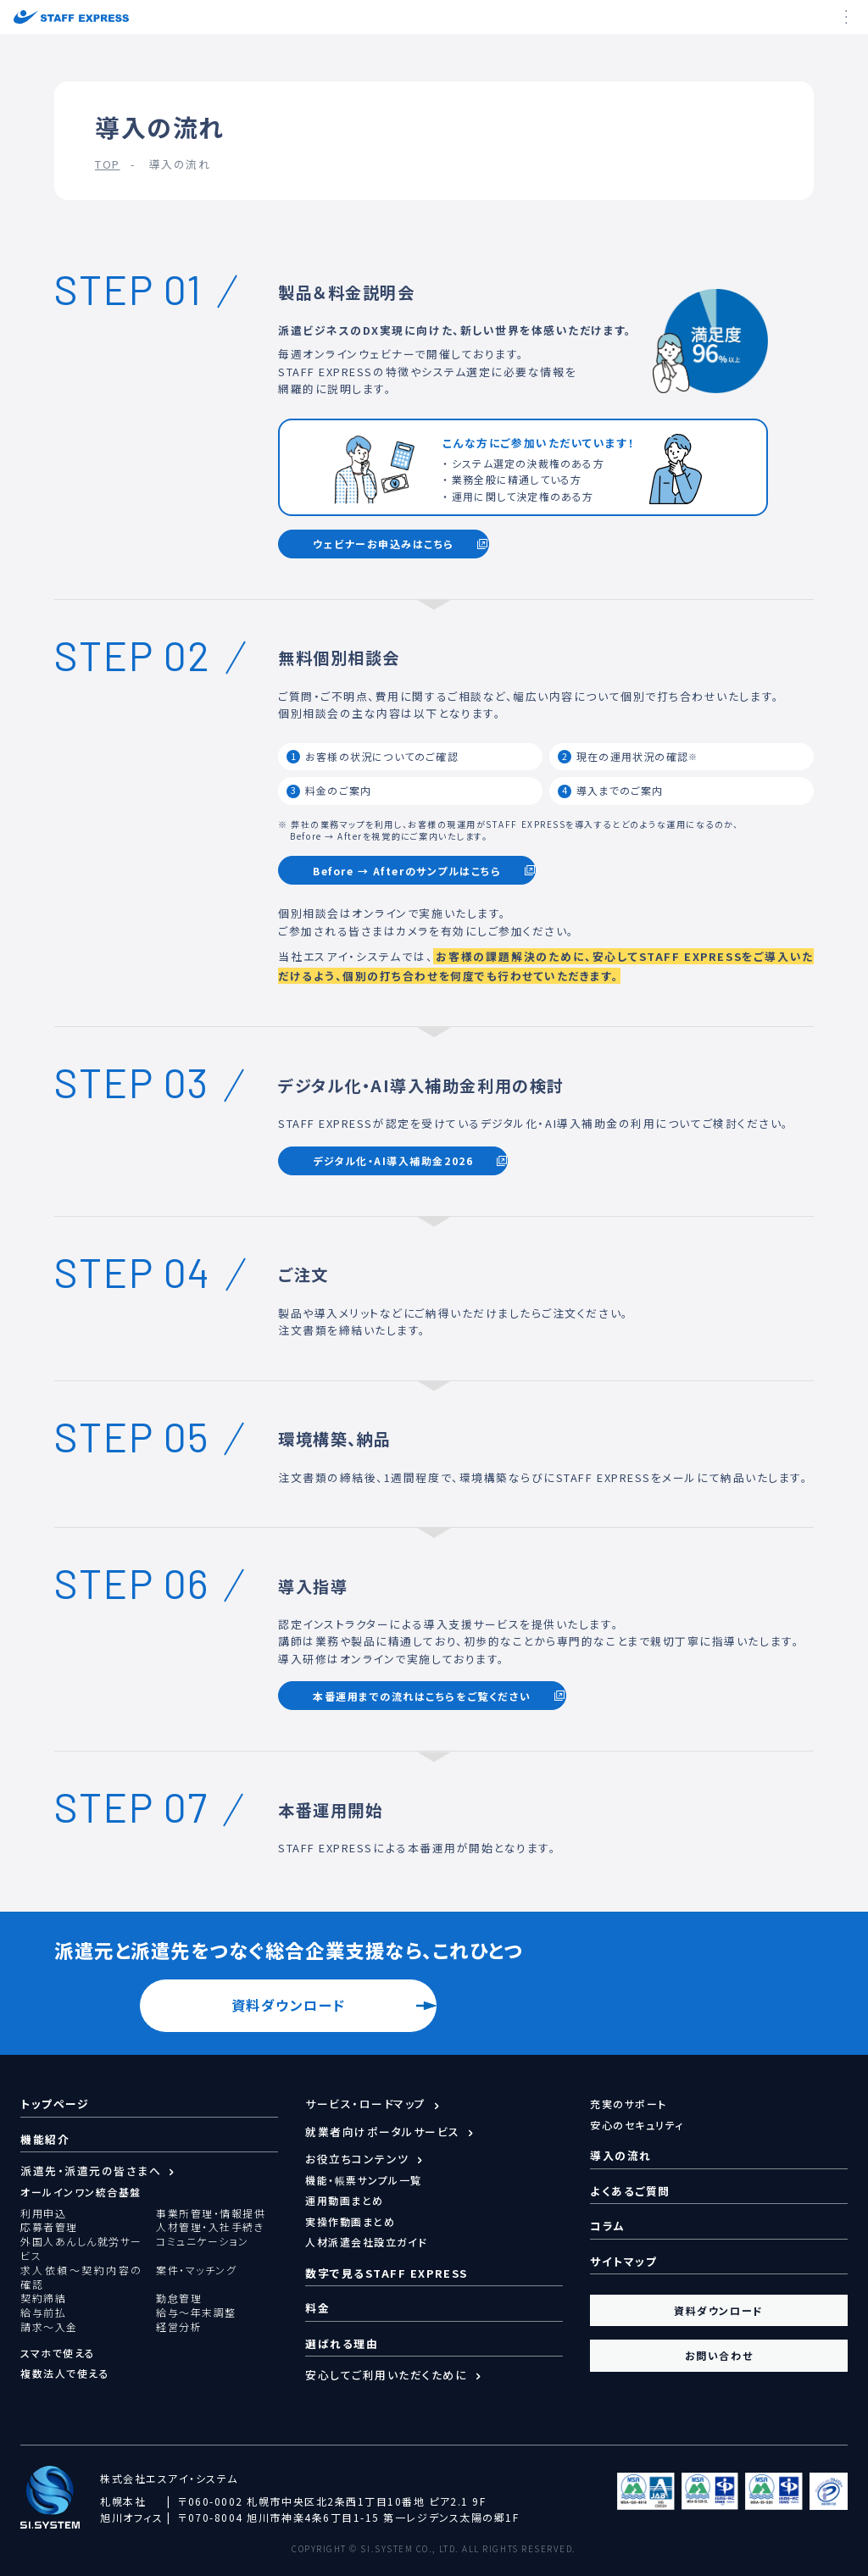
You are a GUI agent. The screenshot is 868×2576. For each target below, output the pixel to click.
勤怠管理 (179, 2298)
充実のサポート (628, 2103)
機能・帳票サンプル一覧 (363, 2180)
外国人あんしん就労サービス (81, 2248)
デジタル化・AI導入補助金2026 (393, 1160)
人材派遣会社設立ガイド (366, 2242)
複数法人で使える (64, 2373)
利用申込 (43, 2213)
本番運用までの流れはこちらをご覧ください (422, 1696)
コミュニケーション (202, 2241)
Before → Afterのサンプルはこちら (407, 870)
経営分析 (179, 2327)
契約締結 (43, 2298)
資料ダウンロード (288, 2005)
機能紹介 (45, 2139)
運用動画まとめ (344, 2200)
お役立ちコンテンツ (357, 2159)
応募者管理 (49, 2227)
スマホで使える (58, 2353)
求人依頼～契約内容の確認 (81, 2277)
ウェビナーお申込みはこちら (383, 543)
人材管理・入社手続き (210, 2227)
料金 (317, 2308)
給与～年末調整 (196, 2312)
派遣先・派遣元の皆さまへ (90, 2171)
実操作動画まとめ (350, 2221)
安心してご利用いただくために (386, 2375)
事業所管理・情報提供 (210, 2213)
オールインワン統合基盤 (81, 2192)
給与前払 (43, 2312)
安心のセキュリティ (637, 2125)
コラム (608, 2226)
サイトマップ (623, 2261)
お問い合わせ (719, 2355)
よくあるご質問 (630, 2191)
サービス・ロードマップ (365, 2104)
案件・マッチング (196, 2270)
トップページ (54, 2104)
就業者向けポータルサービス (382, 2132)
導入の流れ (621, 2155)
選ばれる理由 (341, 2343)
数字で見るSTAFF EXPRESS (386, 2273)
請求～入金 (49, 2327)
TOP (107, 164)
